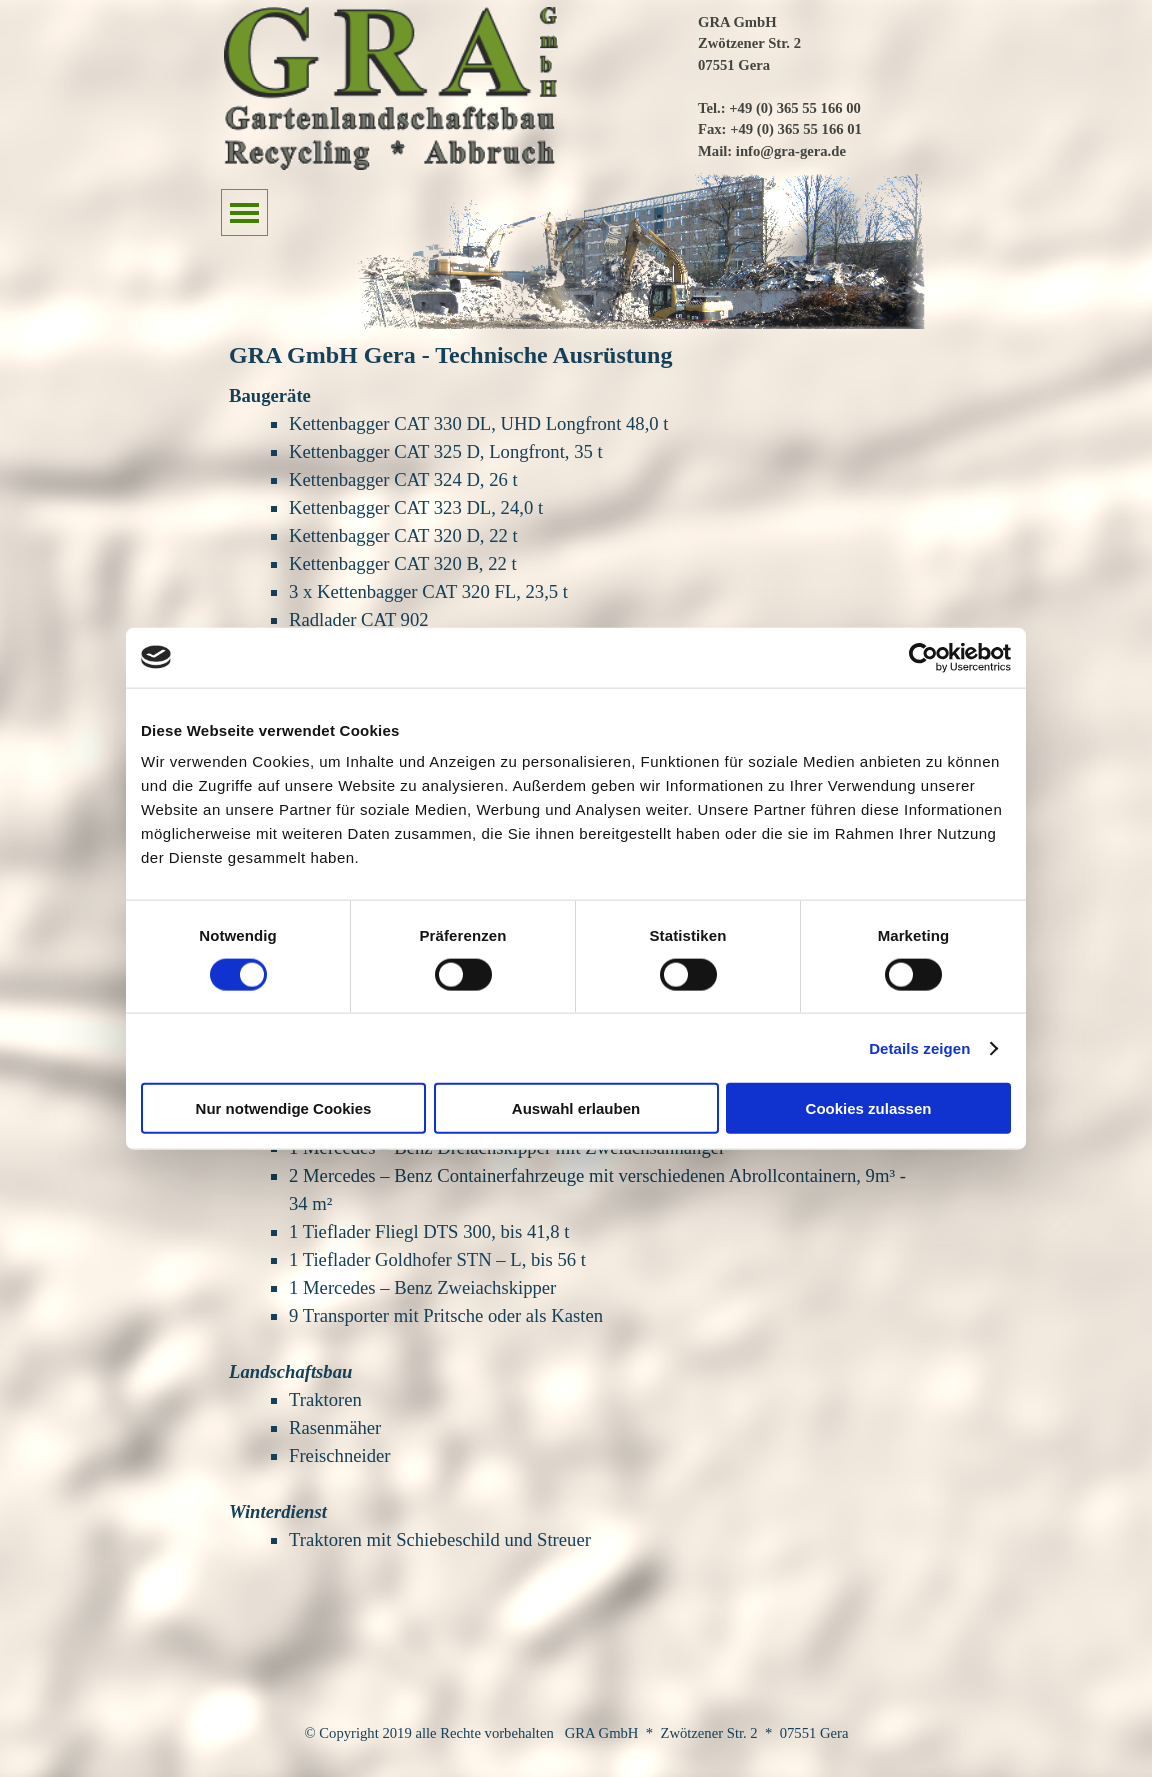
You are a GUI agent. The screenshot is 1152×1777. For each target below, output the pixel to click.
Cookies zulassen (869, 1108)
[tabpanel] (815, 85)
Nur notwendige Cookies (284, 1108)
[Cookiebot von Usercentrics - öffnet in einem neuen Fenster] (923, 657)
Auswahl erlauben (576, 1108)
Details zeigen (919, 1047)
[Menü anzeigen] (244, 212)
